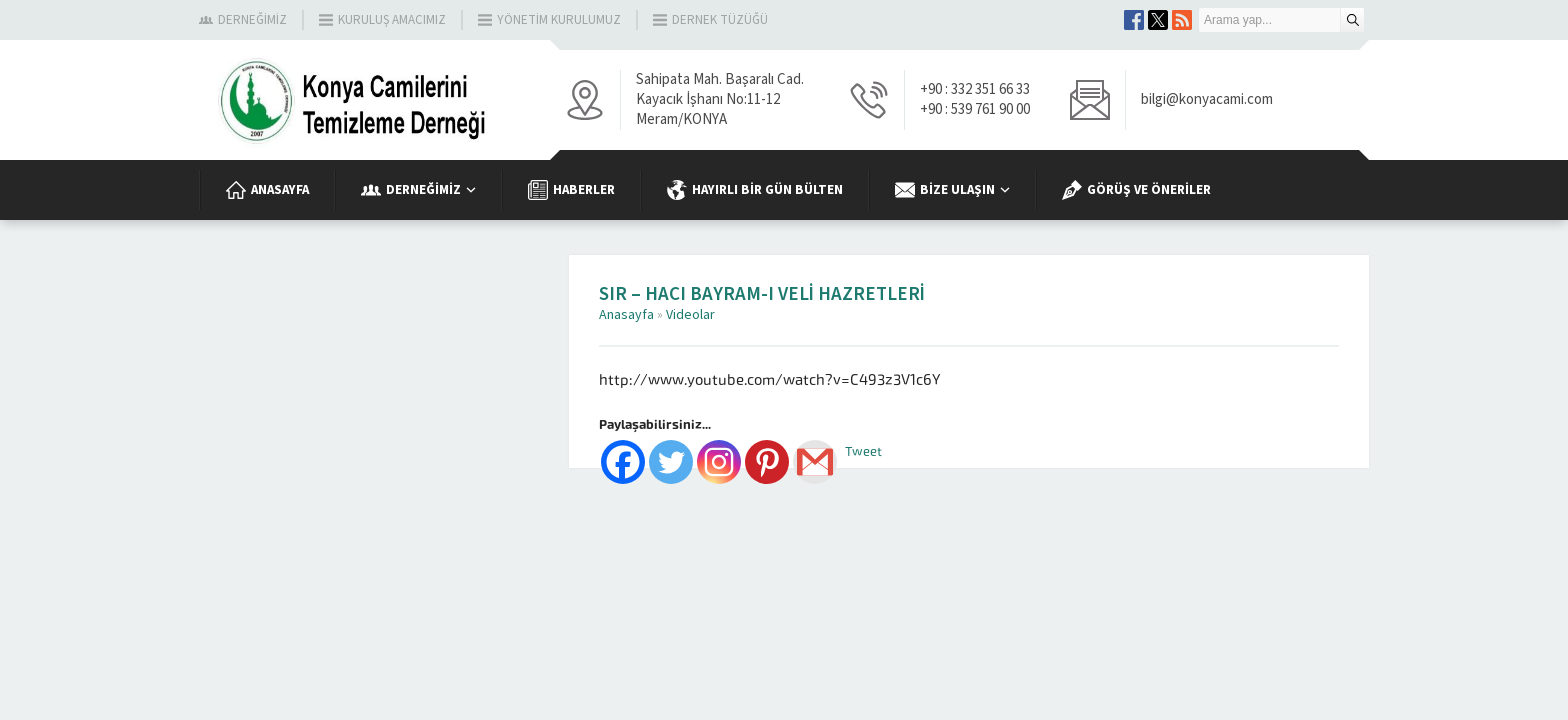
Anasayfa (626, 315)
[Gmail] (815, 462)
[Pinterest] (767, 462)
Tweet (863, 451)
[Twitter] (671, 462)
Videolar (690, 315)
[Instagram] (719, 462)
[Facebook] (623, 462)
